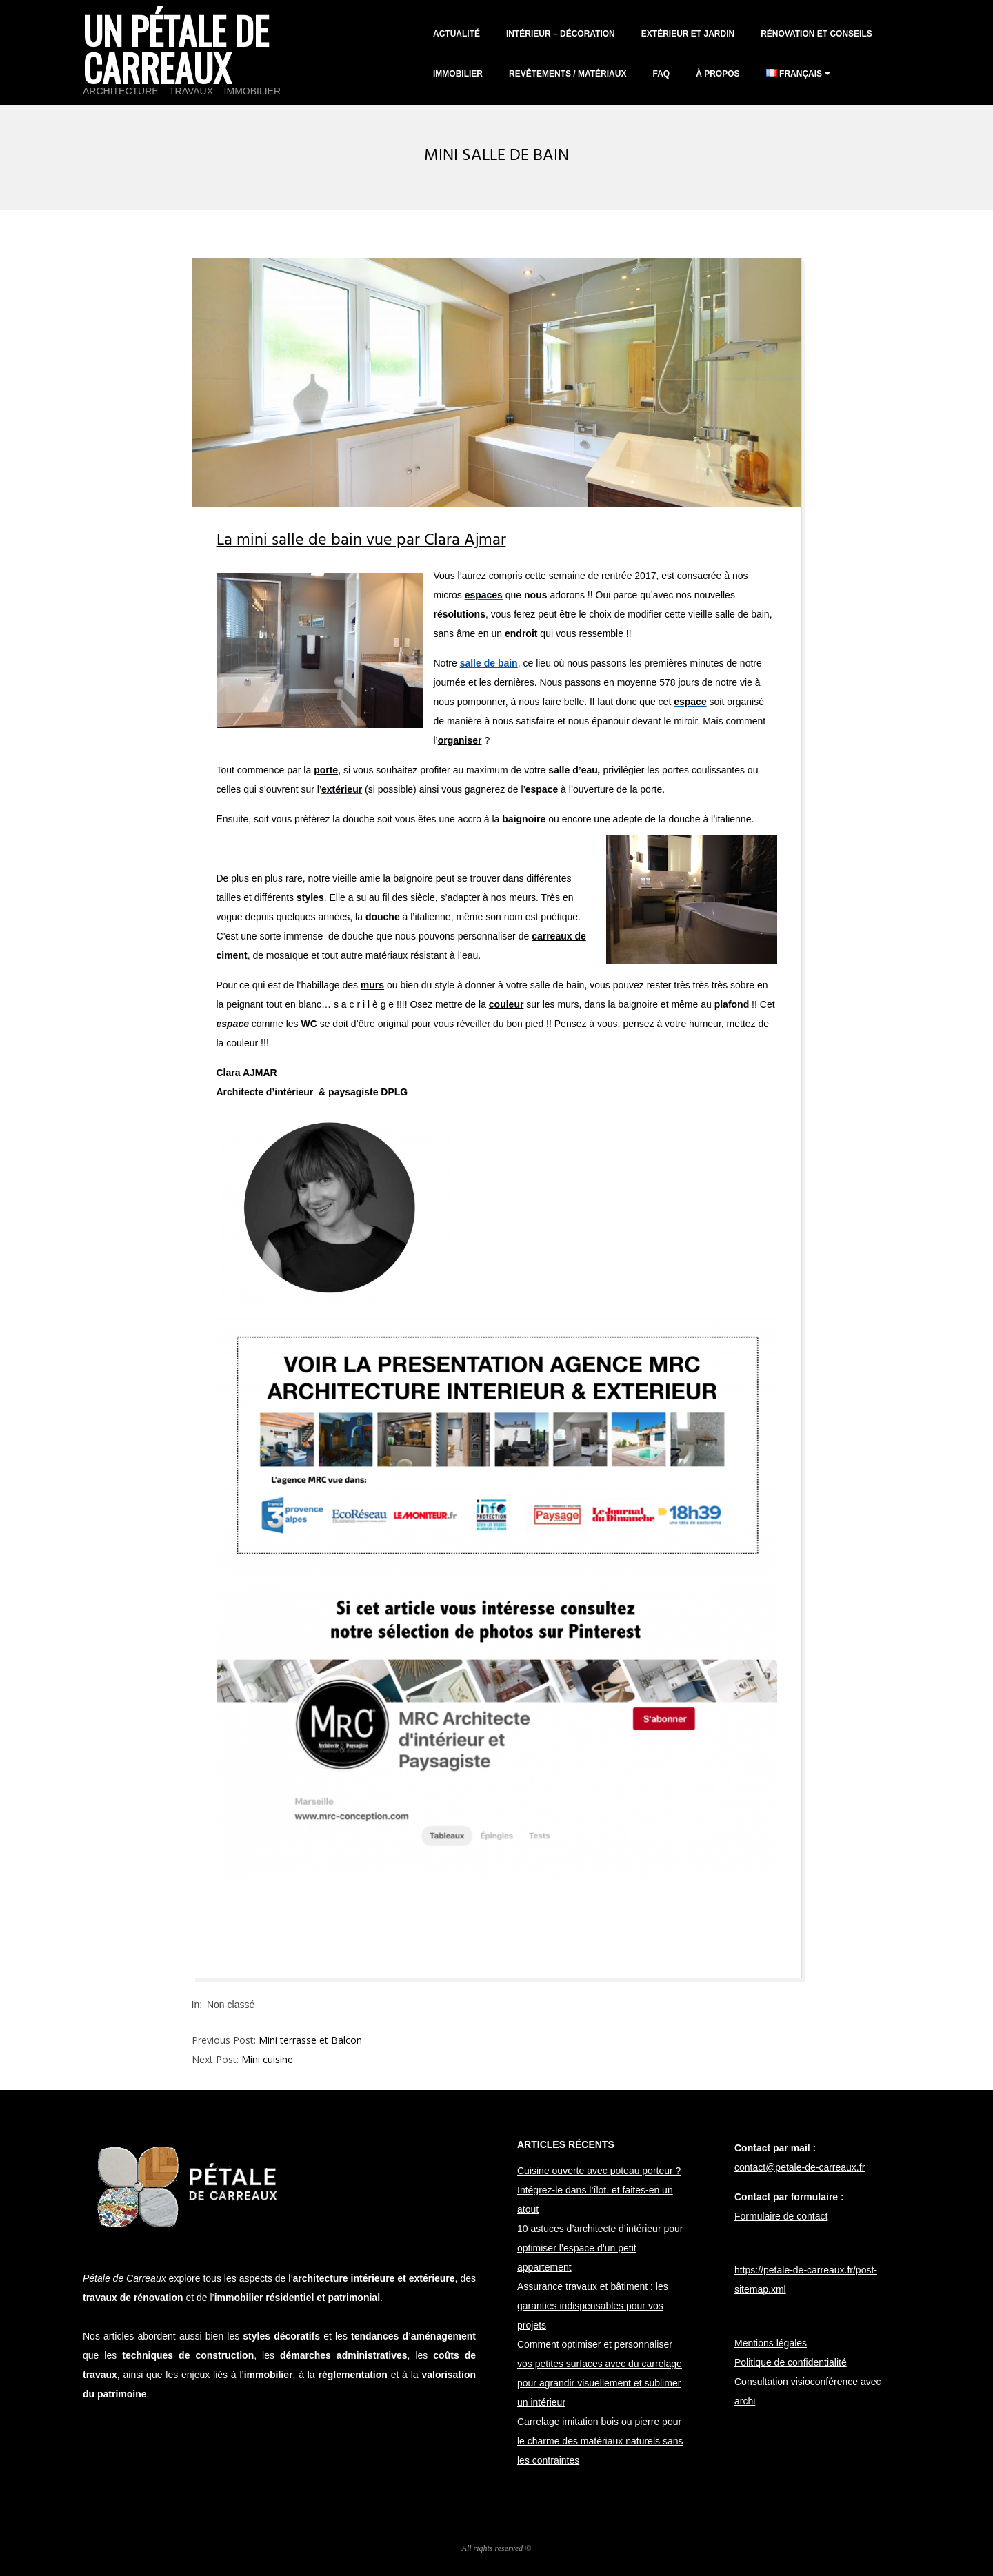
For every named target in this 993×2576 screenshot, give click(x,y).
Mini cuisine (267, 2059)
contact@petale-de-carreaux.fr (799, 2167)
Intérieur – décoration (560, 34)
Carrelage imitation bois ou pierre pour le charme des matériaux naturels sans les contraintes (600, 2441)
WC (309, 1023)
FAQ (661, 74)
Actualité (456, 34)
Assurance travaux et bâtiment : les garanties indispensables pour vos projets (592, 2306)
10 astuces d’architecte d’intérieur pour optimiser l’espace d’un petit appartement (600, 2248)
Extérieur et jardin (687, 34)
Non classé (230, 2004)
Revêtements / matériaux (567, 74)
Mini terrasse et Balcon (310, 2040)
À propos (717, 74)
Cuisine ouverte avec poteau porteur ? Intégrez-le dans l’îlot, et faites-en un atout (599, 2190)
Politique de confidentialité (790, 2362)
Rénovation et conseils (816, 34)
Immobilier (458, 74)
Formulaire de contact (781, 2216)
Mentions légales (770, 2343)
